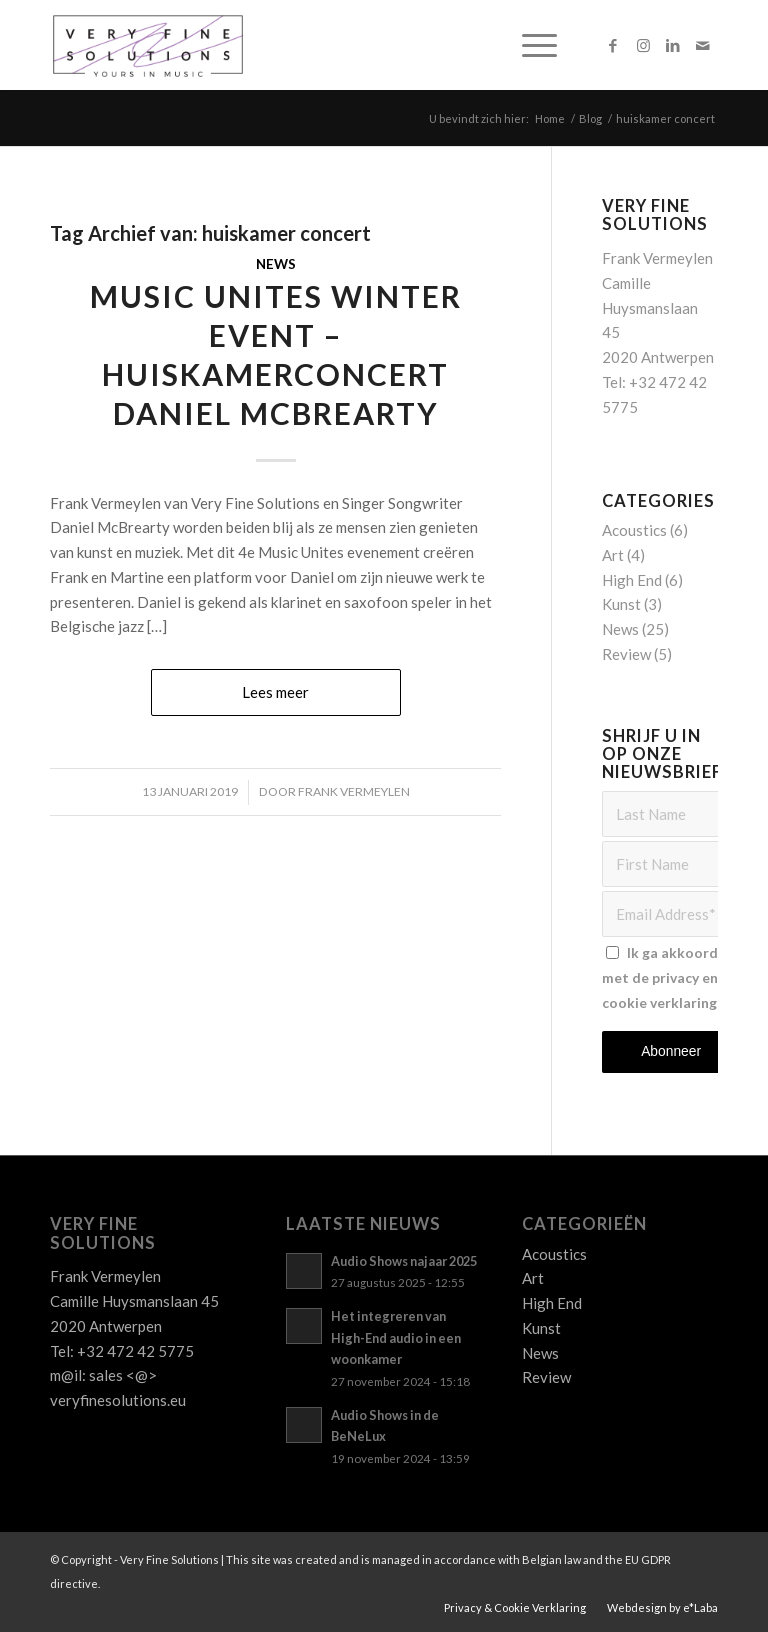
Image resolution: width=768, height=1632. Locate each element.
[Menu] (529, 45)
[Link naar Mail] (703, 45)
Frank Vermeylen (354, 791)
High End (632, 580)
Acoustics (634, 530)
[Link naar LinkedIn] (673, 45)
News (276, 264)
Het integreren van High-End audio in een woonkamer (396, 1337)
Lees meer (275, 692)
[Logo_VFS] (148, 45)
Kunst (621, 604)
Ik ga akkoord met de (663, 977)
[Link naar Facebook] (613, 45)
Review (626, 654)
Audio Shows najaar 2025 (404, 1261)
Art (613, 555)
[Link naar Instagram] (643, 45)
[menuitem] (529, 45)
